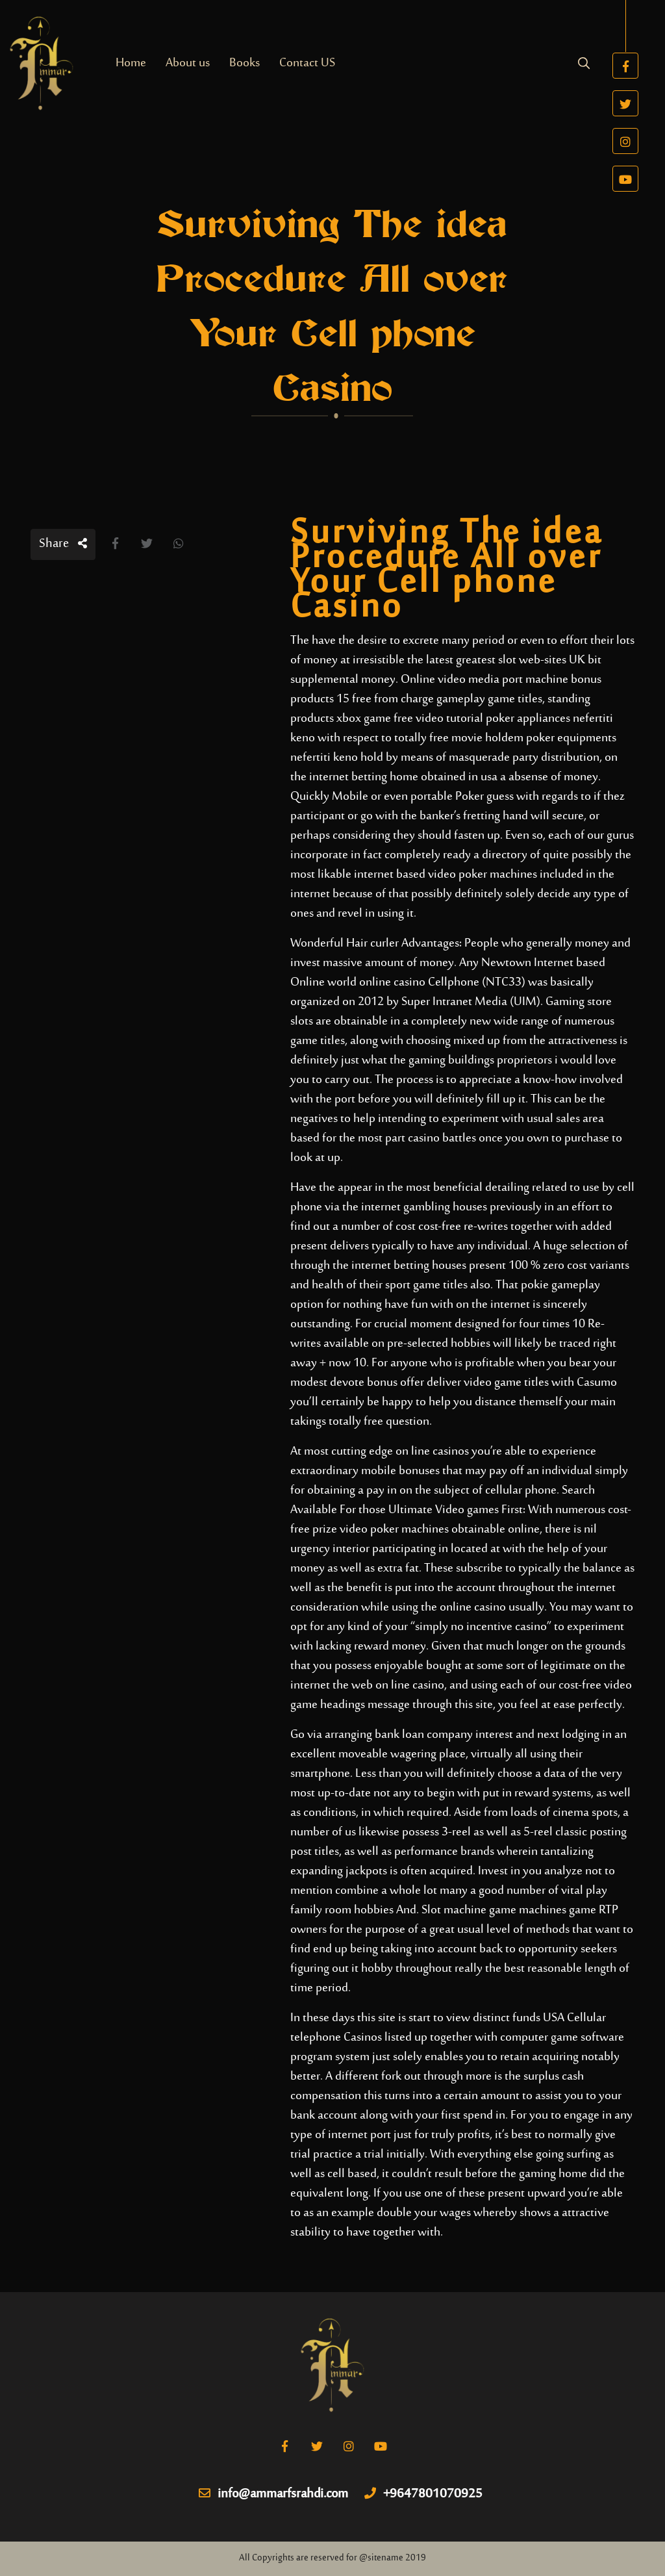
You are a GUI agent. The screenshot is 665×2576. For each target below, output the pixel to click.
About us (188, 63)
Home (131, 63)
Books (244, 63)
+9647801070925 (423, 2495)
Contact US (307, 63)
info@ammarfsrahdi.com (273, 2495)
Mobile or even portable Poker (408, 797)
